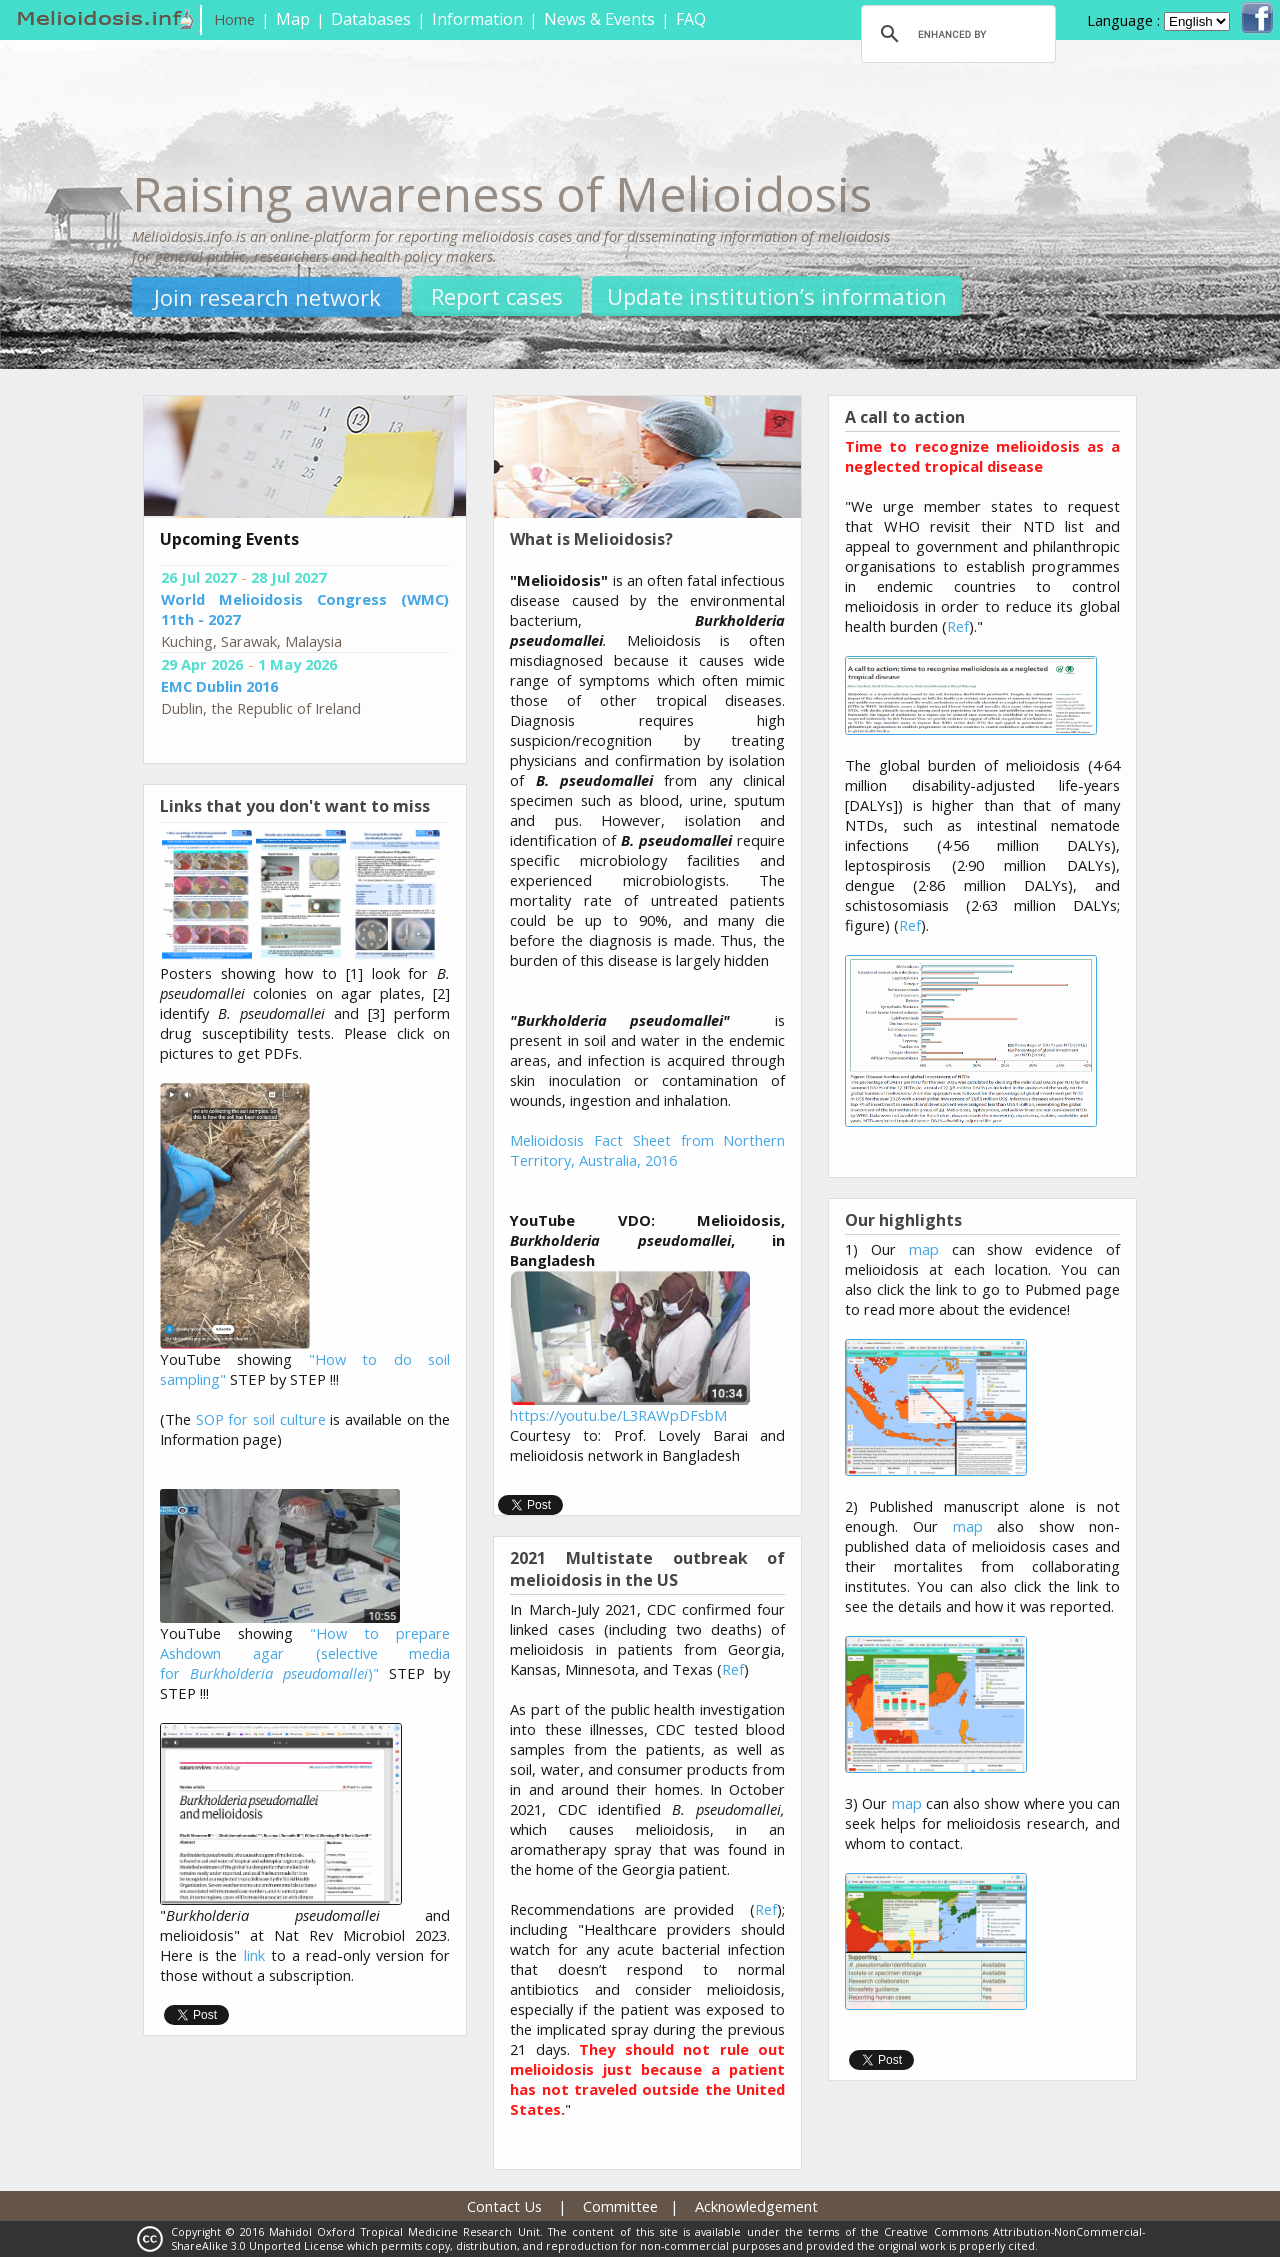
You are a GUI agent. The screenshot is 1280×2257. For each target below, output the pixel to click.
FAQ (691, 19)
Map (293, 19)
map (924, 1249)
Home (234, 19)
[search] (955, 34)
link (254, 1955)
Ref (733, 1669)
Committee (620, 2206)
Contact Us (504, 2206)
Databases (371, 19)
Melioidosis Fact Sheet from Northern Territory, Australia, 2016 (647, 1150)
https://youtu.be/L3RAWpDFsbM (618, 1415)
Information (477, 19)
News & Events (599, 19)
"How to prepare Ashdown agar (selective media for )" (305, 1653)
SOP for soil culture (261, 1419)
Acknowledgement (756, 2206)
